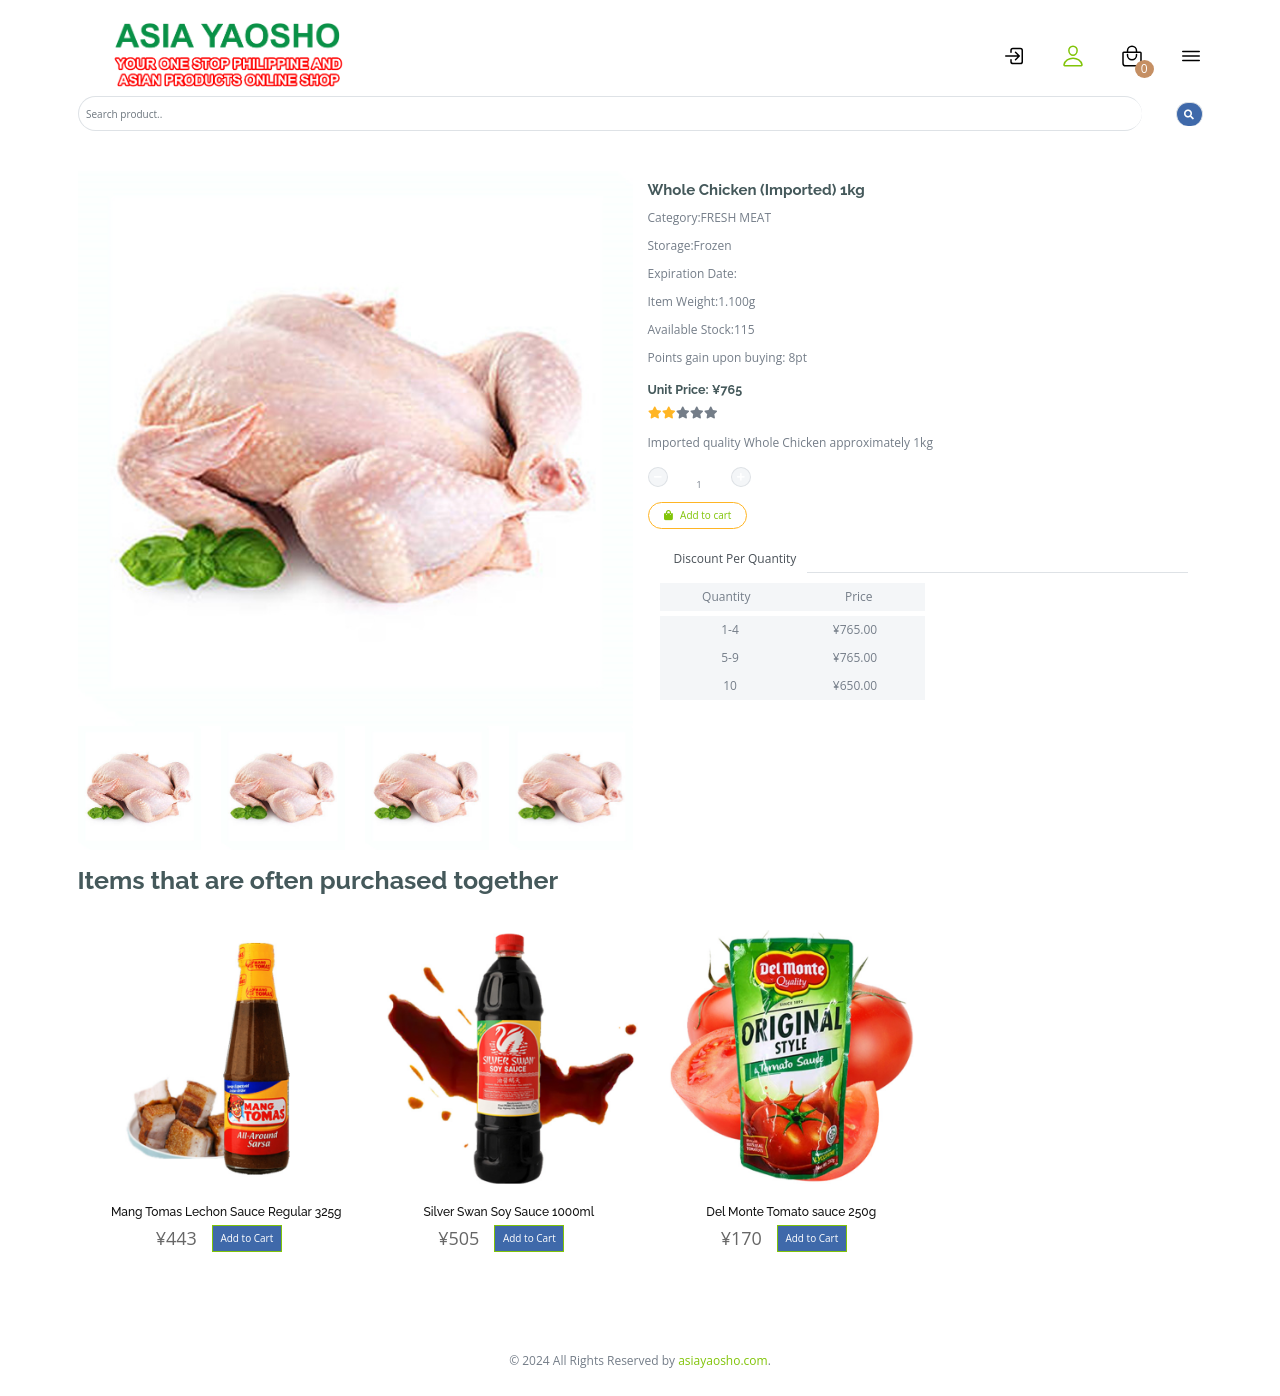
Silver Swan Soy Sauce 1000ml (508, 1212)
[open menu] (1191, 56)
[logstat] (1014, 56)
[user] (1073, 56)
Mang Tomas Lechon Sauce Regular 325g (226, 1212)
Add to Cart (246, 1238)
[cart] (1132, 56)
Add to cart (698, 515)
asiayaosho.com (723, 1360)
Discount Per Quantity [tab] (735, 558)
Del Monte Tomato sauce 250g (791, 1212)
